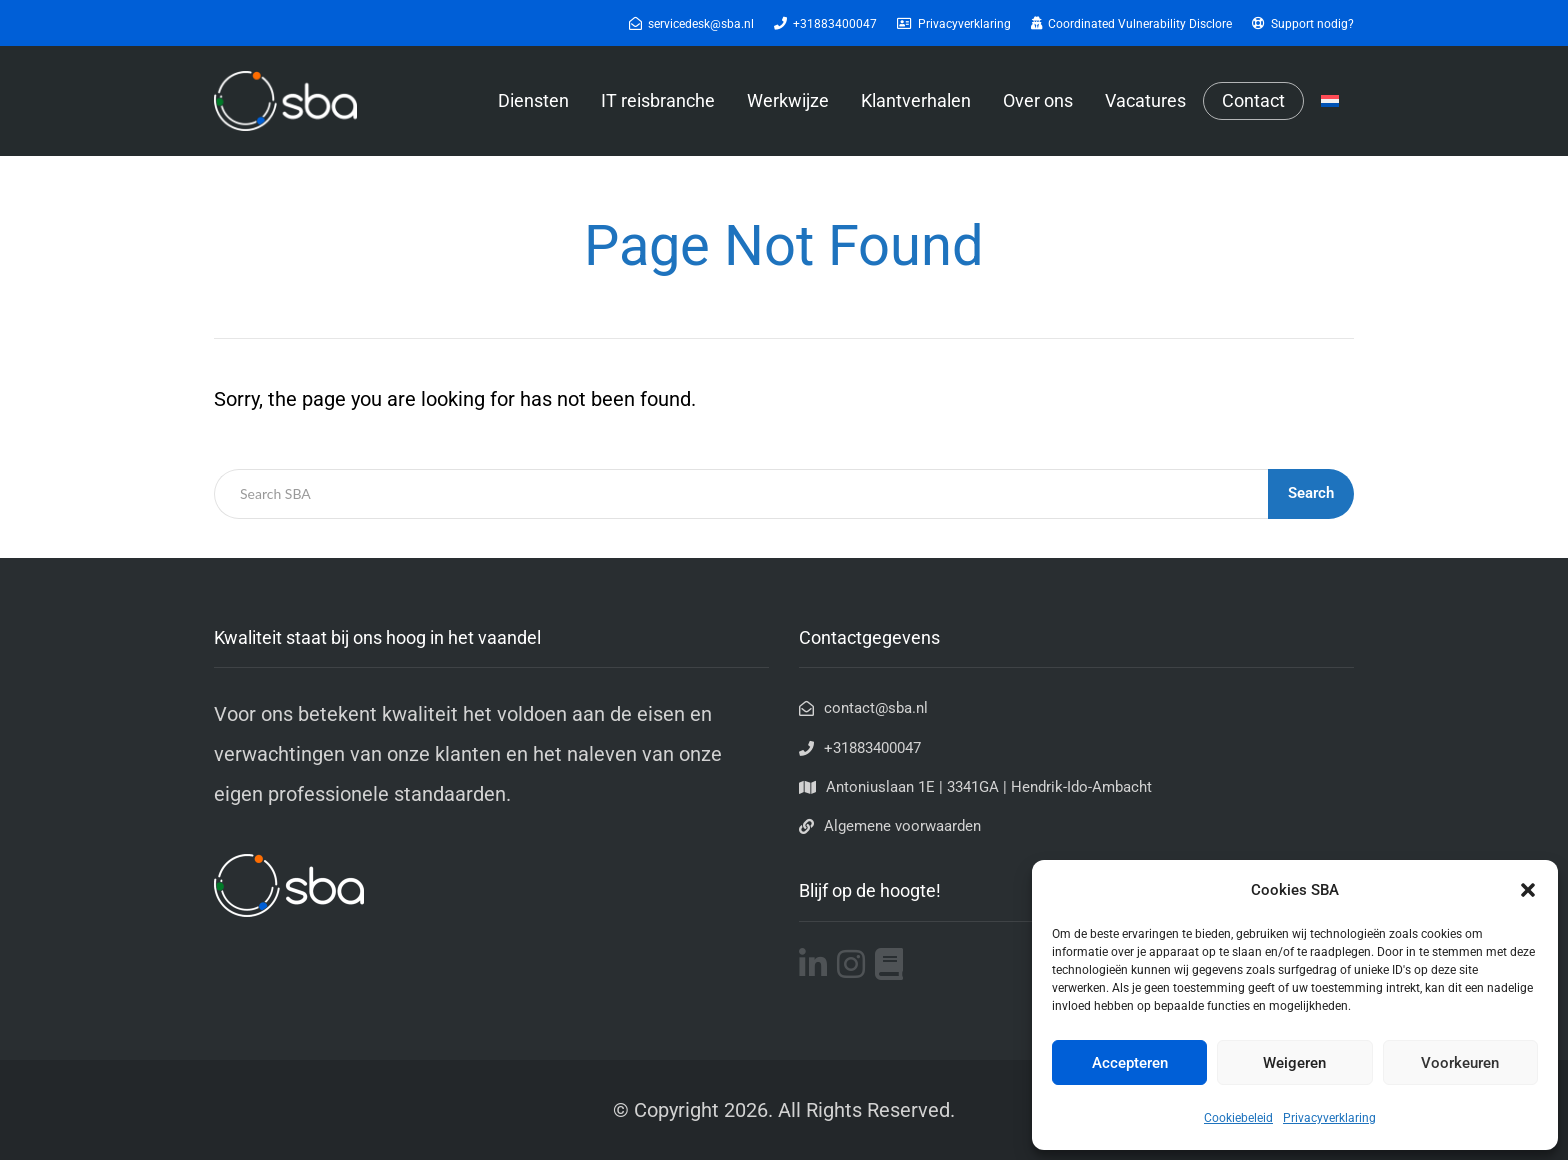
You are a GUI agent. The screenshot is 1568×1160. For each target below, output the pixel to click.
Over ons (1038, 100)
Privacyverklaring (1329, 1118)
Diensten (533, 100)
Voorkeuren (1460, 1063)
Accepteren (1130, 1063)
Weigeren (1294, 1063)
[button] (1528, 890)
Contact (1253, 101)
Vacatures (1145, 100)
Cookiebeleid (1238, 1118)
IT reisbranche (658, 100)
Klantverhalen (916, 100)
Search (1311, 493)
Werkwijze (788, 100)
